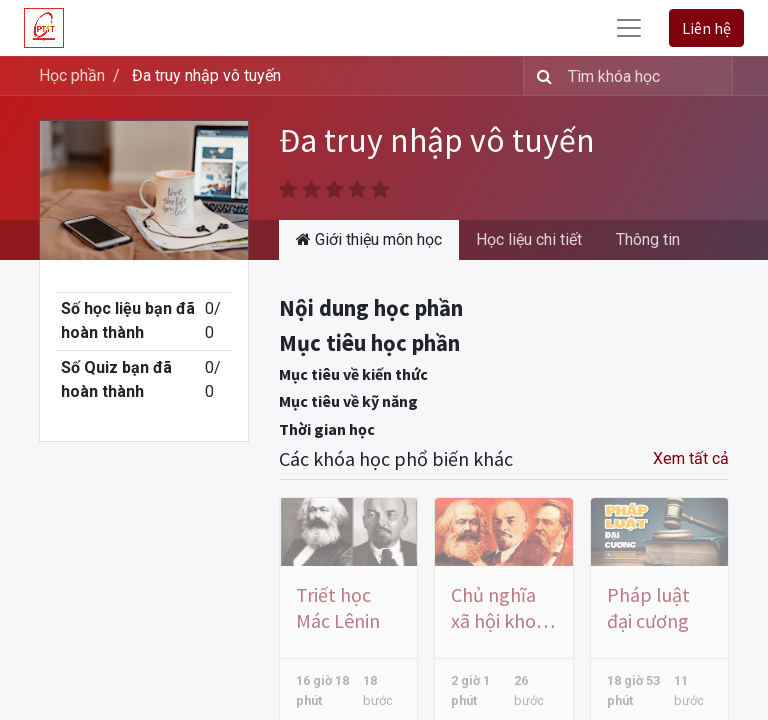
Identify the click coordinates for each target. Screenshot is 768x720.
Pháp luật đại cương (648, 607)
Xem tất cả (691, 458)
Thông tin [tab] (648, 239)
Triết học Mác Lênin (338, 607)
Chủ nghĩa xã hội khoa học (498, 608)
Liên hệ (706, 28)
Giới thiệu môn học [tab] (369, 239)
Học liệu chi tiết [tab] (529, 239)
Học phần (72, 75)
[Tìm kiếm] (540, 76)
